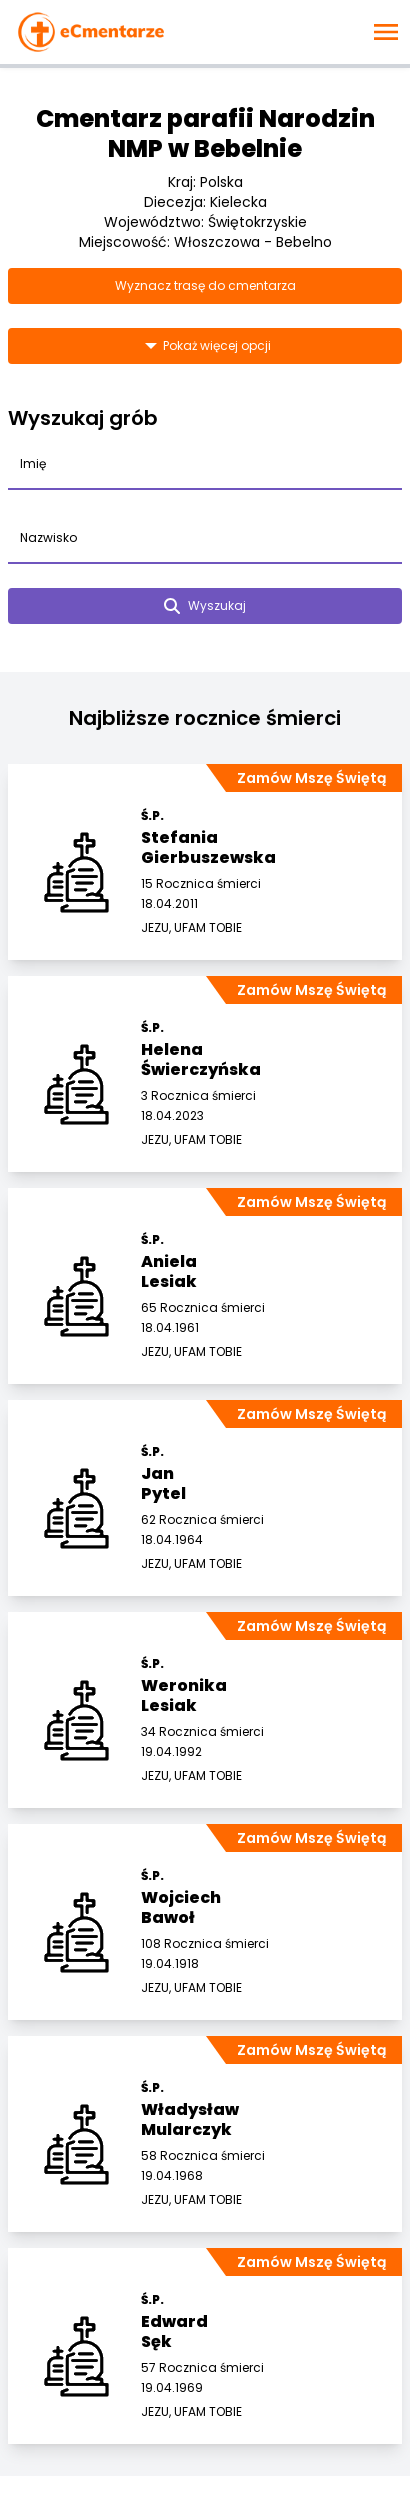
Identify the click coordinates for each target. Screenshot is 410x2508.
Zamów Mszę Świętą (311, 778)
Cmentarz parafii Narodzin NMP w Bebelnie (205, 133)
